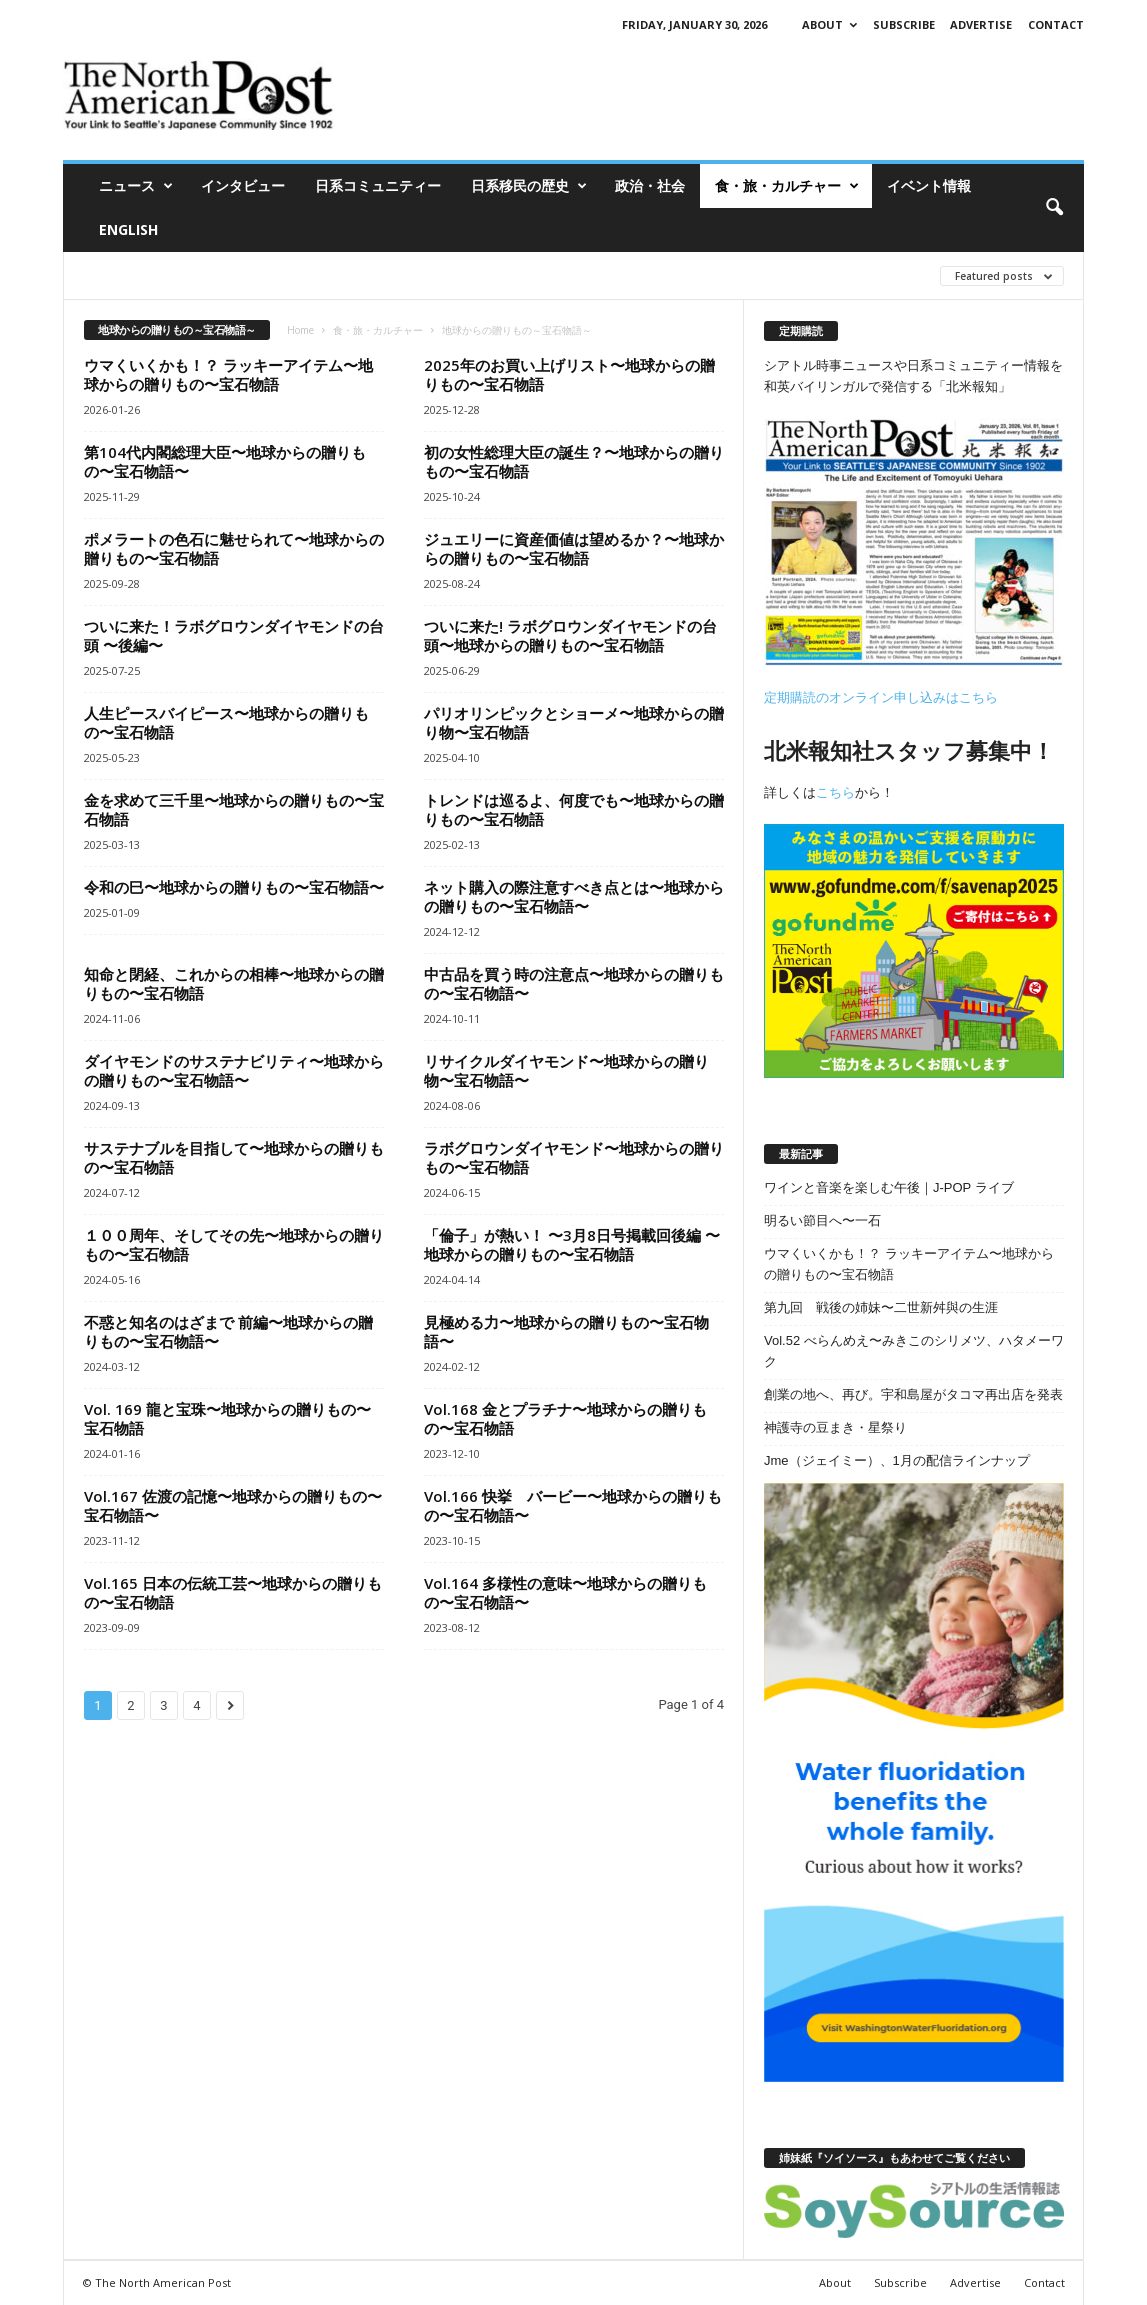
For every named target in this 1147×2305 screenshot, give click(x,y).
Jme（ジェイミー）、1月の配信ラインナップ (897, 1460)
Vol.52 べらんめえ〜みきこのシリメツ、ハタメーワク (914, 1351)
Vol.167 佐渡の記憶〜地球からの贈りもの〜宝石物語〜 (233, 1505)
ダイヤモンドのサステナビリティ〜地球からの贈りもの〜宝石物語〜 (234, 1070)
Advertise (981, 24)
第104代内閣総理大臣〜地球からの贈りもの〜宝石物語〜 (225, 461)
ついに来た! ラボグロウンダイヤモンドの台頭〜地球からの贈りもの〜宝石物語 (570, 635)
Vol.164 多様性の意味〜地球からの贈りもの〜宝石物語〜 (565, 1592)
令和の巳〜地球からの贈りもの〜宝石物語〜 (234, 887)
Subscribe (904, 24)
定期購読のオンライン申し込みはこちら (881, 697)
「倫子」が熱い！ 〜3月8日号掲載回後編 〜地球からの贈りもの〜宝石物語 (572, 1244)
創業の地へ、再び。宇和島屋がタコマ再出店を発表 (913, 1394)
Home (300, 330)
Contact (1056, 24)
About (829, 24)
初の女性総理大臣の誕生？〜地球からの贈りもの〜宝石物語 (574, 461)
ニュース (136, 186)
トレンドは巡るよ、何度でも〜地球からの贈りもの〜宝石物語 (574, 809)
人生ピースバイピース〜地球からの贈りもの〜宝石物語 (226, 722)
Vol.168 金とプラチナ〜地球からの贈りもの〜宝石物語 (565, 1418)
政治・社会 (650, 185)
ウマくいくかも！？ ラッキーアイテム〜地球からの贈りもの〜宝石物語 (228, 374)
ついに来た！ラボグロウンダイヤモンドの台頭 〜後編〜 (234, 635)
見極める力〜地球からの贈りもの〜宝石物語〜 (566, 1331)
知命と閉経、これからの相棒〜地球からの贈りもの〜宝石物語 (234, 983)
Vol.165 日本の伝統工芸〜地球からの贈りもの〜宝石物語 (233, 1592)
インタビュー (243, 185)
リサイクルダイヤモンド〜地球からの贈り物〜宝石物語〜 (566, 1070)
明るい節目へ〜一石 (822, 1220)
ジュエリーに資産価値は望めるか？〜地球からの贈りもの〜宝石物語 (574, 548)
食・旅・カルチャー (787, 186)
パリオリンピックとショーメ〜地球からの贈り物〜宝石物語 (574, 722)
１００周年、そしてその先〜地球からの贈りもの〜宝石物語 (234, 1244)
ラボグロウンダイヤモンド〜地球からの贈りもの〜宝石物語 (574, 1157)
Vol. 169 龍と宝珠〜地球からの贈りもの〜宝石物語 (227, 1418)
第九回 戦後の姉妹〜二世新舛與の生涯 (881, 1307)
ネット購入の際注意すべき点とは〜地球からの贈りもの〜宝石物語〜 (574, 896)
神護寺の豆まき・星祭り (835, 1427)
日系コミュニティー (378, 185)
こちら (835, 792)
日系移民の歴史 (529, 186)
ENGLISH (128, 229)
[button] (1054, 208)
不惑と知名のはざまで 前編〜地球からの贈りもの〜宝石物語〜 (228, 1331)
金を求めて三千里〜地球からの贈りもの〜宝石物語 (234, 809)
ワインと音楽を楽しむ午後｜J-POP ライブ (889, 1187)
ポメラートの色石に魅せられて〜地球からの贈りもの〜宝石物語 (234, 548)
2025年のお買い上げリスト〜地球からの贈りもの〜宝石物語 (569, 374)
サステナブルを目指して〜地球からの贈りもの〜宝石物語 (234, 1157)
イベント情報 (929, 185)
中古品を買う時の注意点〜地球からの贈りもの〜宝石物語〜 (574, 983)
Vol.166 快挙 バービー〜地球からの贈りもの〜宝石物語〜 (573, 1505)
